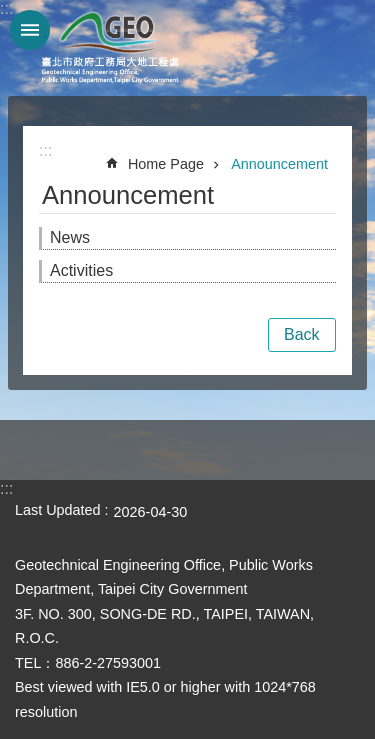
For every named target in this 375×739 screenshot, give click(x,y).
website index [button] (30, 30)
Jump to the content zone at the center (10, 10)
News (70, 237)
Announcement (279, 164)
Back (302, 334)
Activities (81, 270)
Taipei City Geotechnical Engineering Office (110, 48)
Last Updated (58, 510)
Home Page (166, 164)
